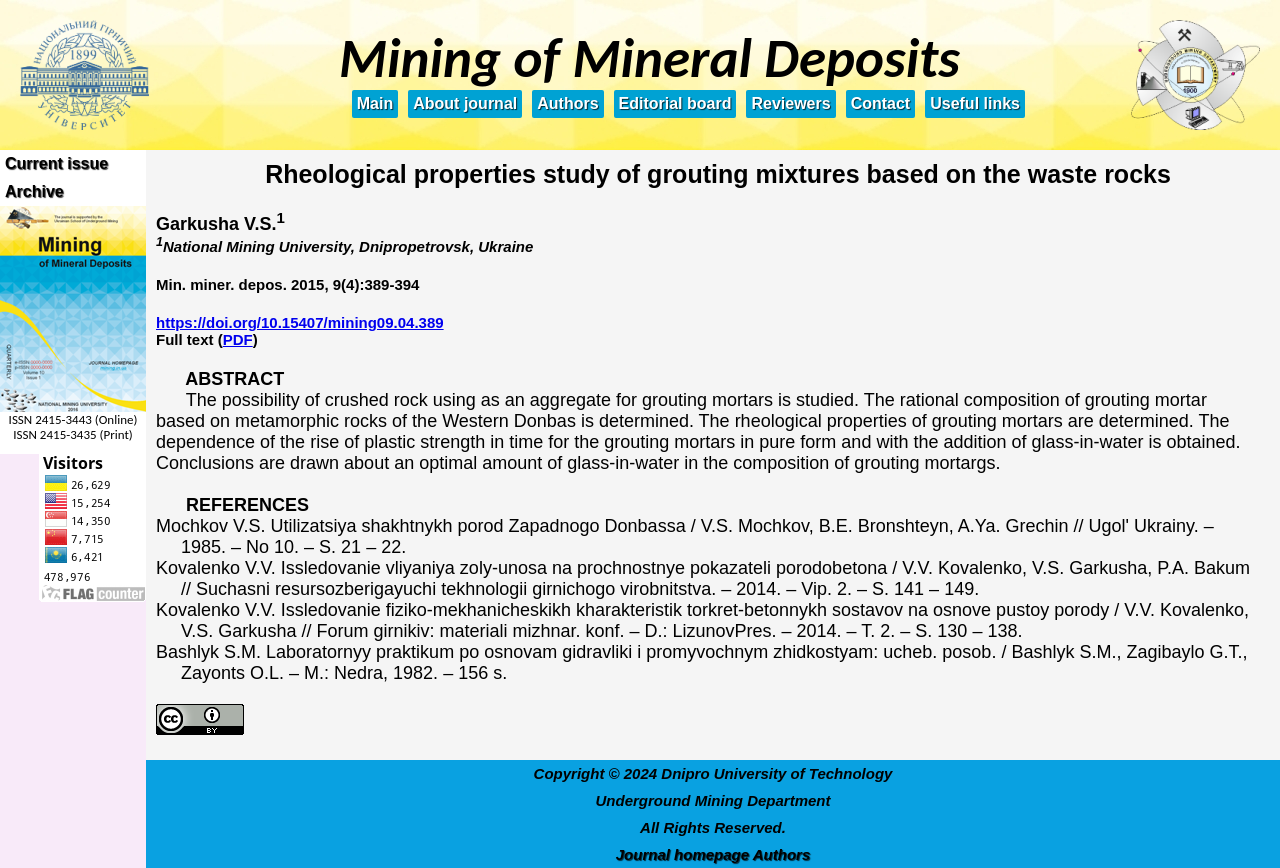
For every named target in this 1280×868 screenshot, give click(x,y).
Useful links (975, 103)
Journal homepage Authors (713, 854)
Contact (881, 103)
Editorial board (675, 103)
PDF (238, 339)
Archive (34, 191)
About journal (465, 103)
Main (375, 103)
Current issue (56, 163)
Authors (567, 103)
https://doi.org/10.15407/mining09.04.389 (300, 322)
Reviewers (790, 103)
